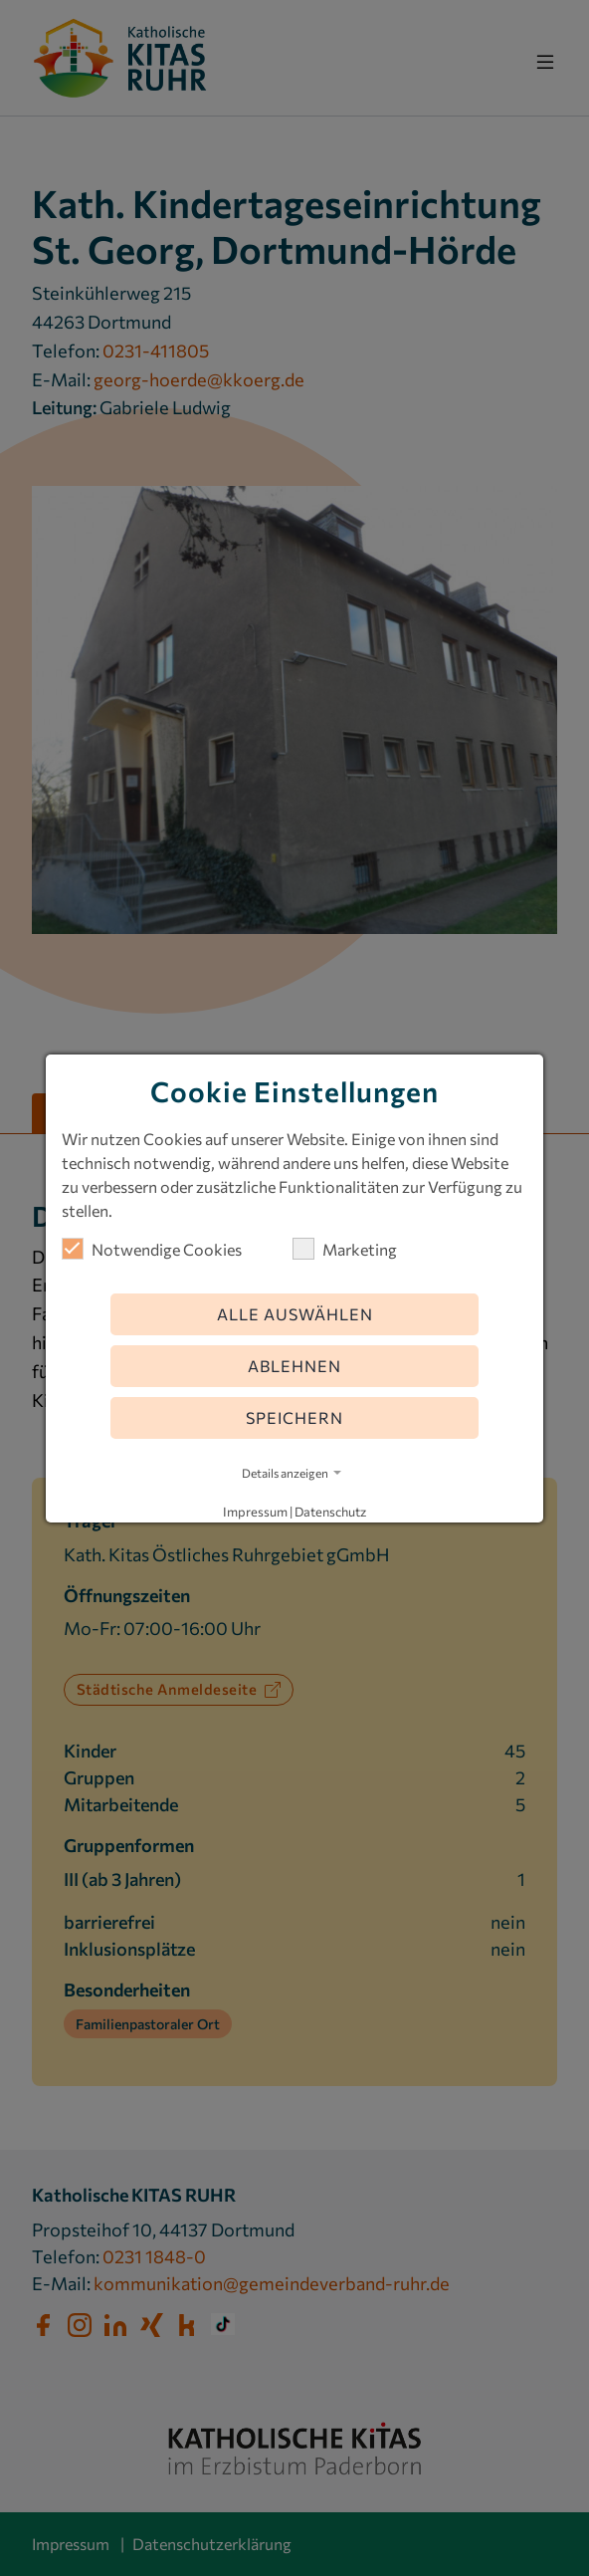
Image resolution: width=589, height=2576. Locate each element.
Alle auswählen (295, 1313)
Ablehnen (294, 1365)
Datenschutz (330, 1512)
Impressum (255, 1512)
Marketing (345, 1249)
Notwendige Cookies (152, 1249)
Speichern (294, 1417)
